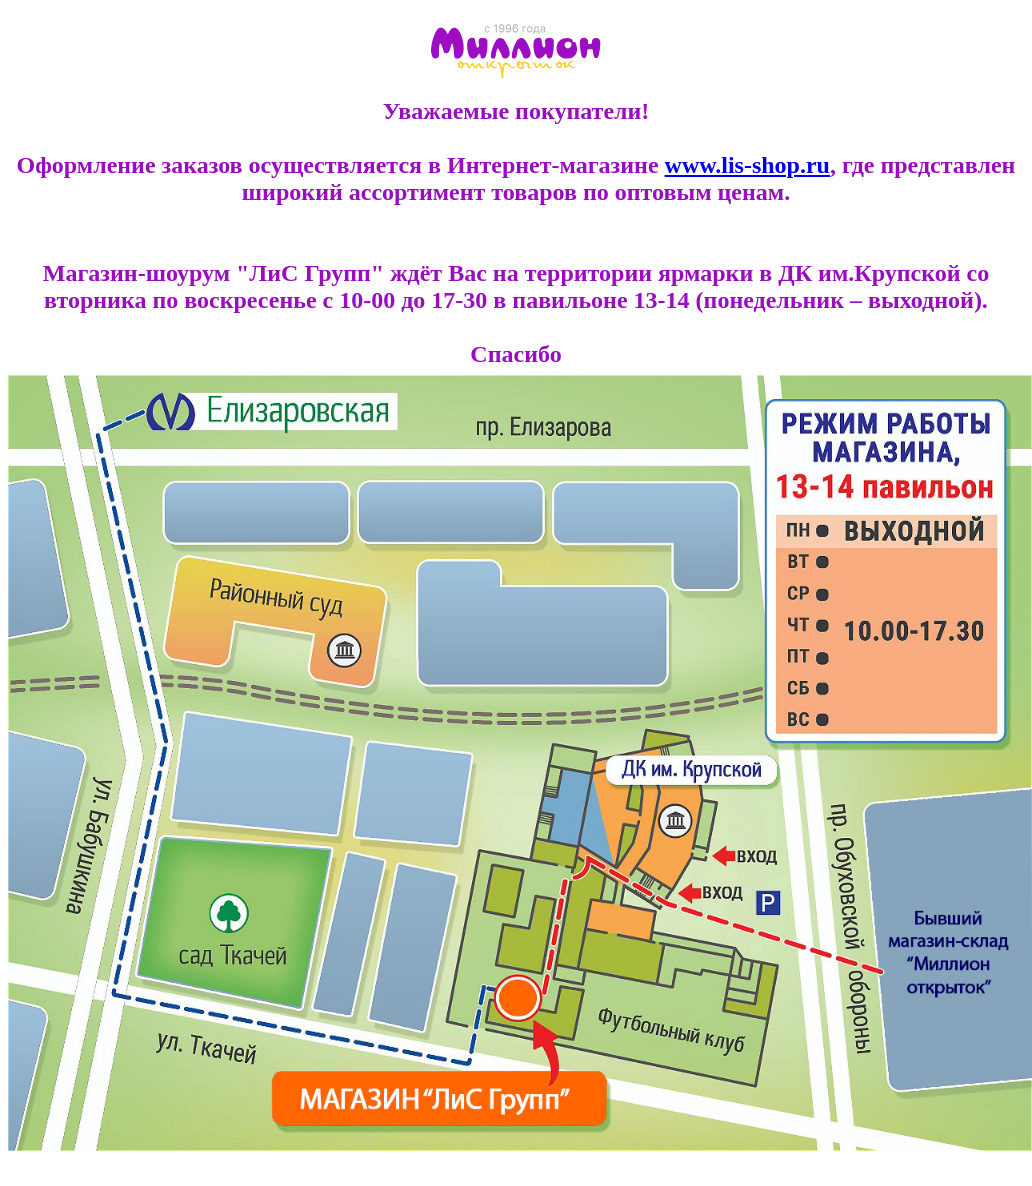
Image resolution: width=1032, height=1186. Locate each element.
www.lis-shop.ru (747, 165)
